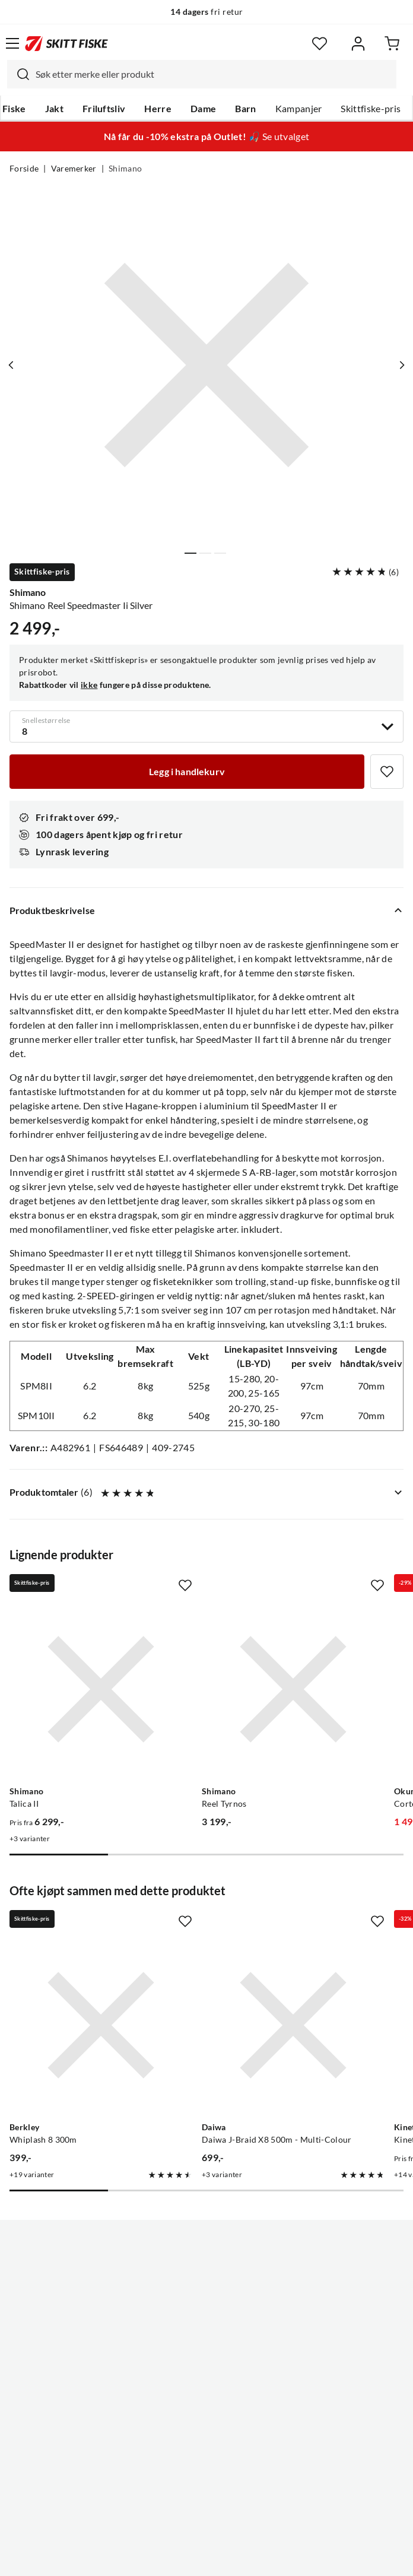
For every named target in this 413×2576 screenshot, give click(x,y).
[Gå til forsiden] (66, 43)
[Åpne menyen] (12, 43)
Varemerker (74, 168)
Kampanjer (298, 108)
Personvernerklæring (160, 2557)
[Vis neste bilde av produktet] (401, 365)
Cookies (278, 2557)
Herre (157, 108)
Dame (203, 108)
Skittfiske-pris (371, 108)
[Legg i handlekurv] (186, 771)
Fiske (14, 108)
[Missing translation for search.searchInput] (18, 74)
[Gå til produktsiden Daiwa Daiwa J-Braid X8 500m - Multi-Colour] (293, 2025)
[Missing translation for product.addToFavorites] (387, 771)
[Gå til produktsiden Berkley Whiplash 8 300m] (100, 2025)
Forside (24, 168)
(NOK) (206, 2507)
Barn (245, 108)
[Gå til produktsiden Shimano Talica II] (100, 1689)
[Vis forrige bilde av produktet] (11, 365)
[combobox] (201, 74)
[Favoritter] (319, 44)
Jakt (54, 108)
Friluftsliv (104, 108)
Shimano (125, 168)
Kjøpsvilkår (232, 2557)
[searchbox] (213, 74)
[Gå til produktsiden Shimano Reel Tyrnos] (293, 1689)
